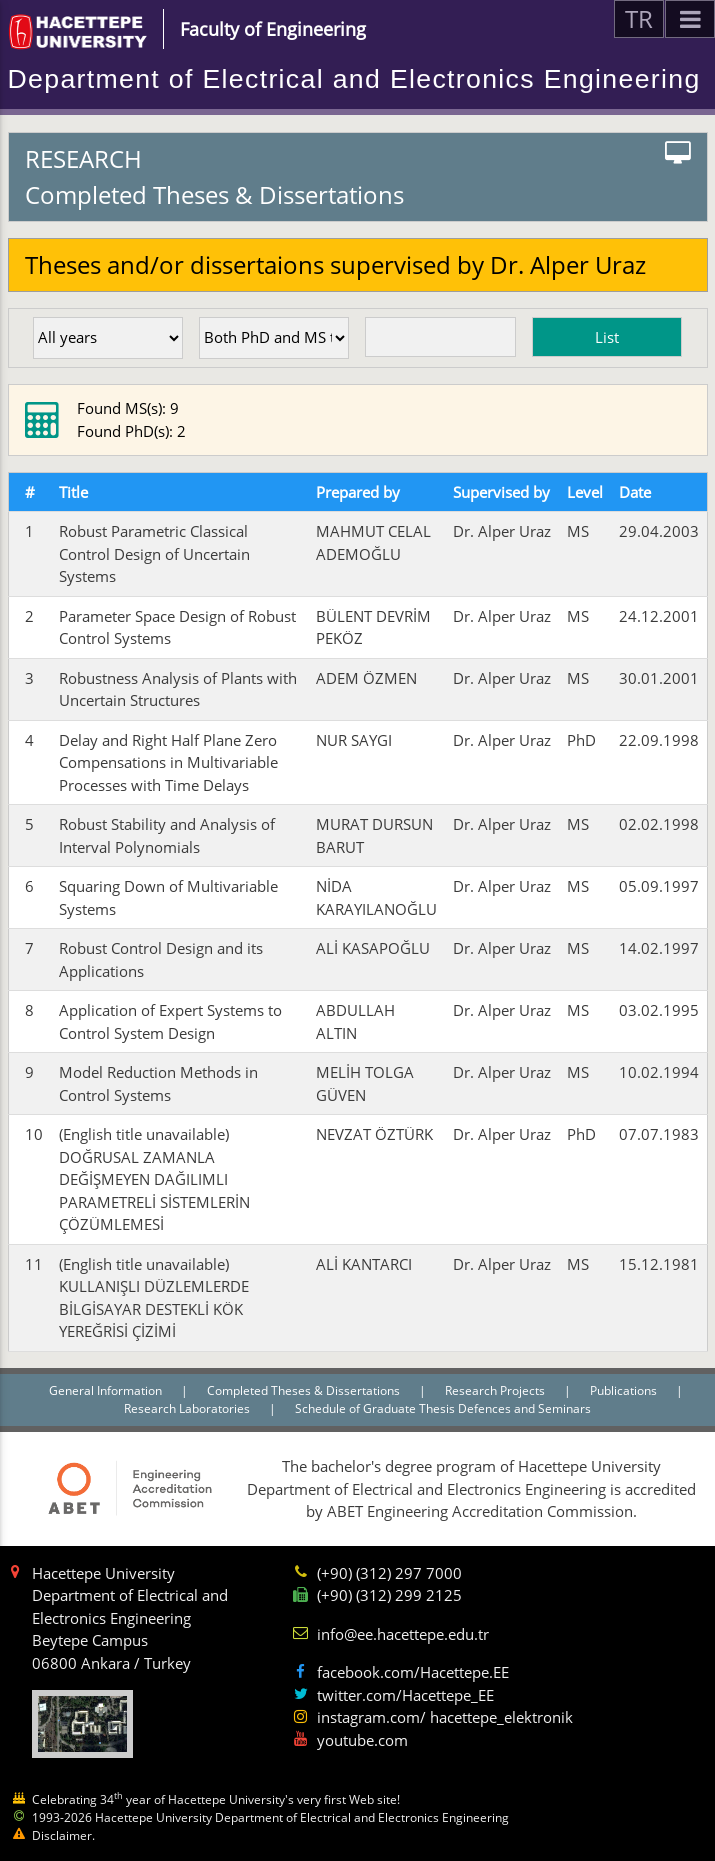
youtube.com (362, 1740)
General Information (107, 1390)
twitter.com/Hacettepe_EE (405, 1695)
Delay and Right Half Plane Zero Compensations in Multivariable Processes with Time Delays (168, 762)
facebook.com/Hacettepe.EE (413, 1672)
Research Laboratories (188, 1408)
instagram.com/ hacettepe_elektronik (445, 1717)
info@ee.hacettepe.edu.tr (403, 1634)
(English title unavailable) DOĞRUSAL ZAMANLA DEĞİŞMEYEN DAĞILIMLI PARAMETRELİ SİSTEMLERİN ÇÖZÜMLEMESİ (154, 1179)
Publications (625, 1390)
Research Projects (496, 1390)
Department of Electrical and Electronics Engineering (354, 79)
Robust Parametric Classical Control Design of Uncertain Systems (154, 553)
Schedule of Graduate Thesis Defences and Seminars (443, 1408)
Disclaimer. (63, 1835)
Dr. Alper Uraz (502, 531)
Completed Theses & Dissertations (305, 1390)
